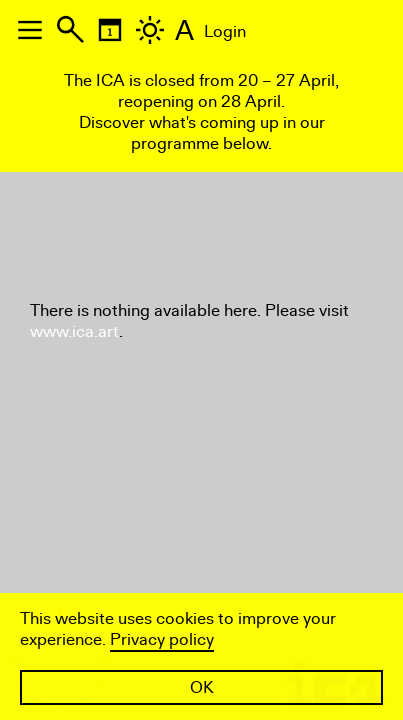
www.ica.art (74, 331)
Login (225, 31)
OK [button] (202, 687)
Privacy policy (162, 639)
